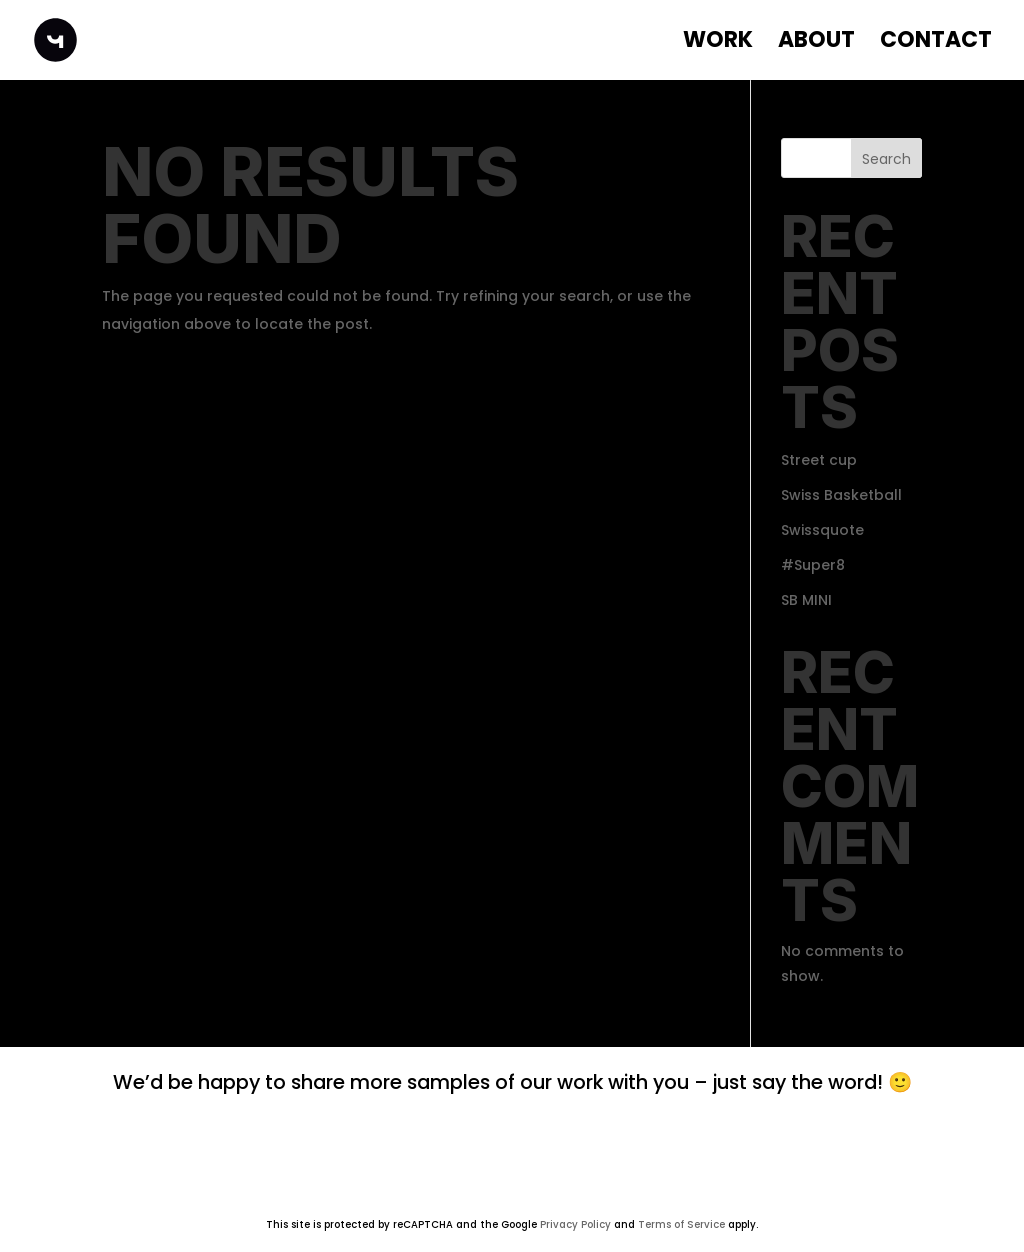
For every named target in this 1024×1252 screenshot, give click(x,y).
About (816, 44)
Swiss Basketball (841, 495)
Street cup (819, 460)
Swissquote (822, 530)
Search (886, 159)
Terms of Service (681, 1224)
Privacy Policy (575, 1224)
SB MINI (806, 600)
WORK (718, 44)
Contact (936, 44)
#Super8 (813, 565)
